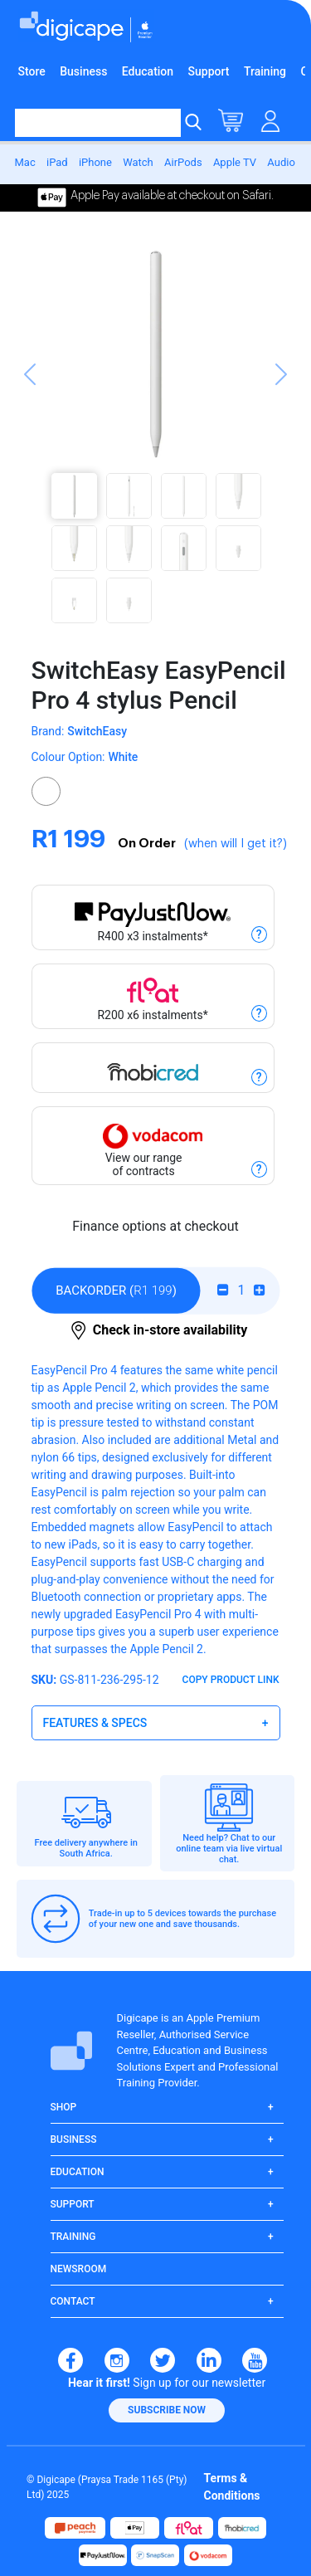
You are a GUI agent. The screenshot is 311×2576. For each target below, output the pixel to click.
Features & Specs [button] (95, 1723)
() (116, 1290)
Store (32, 71)
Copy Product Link (230, 1680)
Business (83, 71)
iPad (57, 162)
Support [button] (73, 2204)
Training (265, 71)
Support (209, 71)
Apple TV (234, 162)
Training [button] (73, 2236)
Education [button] (77, 2172)
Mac (25, 162)
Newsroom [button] (79, 2269)
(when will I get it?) (235, 844)
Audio (280, 162)
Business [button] (74, 2139)
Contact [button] (73, 2301)
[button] (30, 438)
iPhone (95, 162)
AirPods (183, 162)
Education (147, 71)
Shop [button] (64, 2107)
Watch (138, 162)
